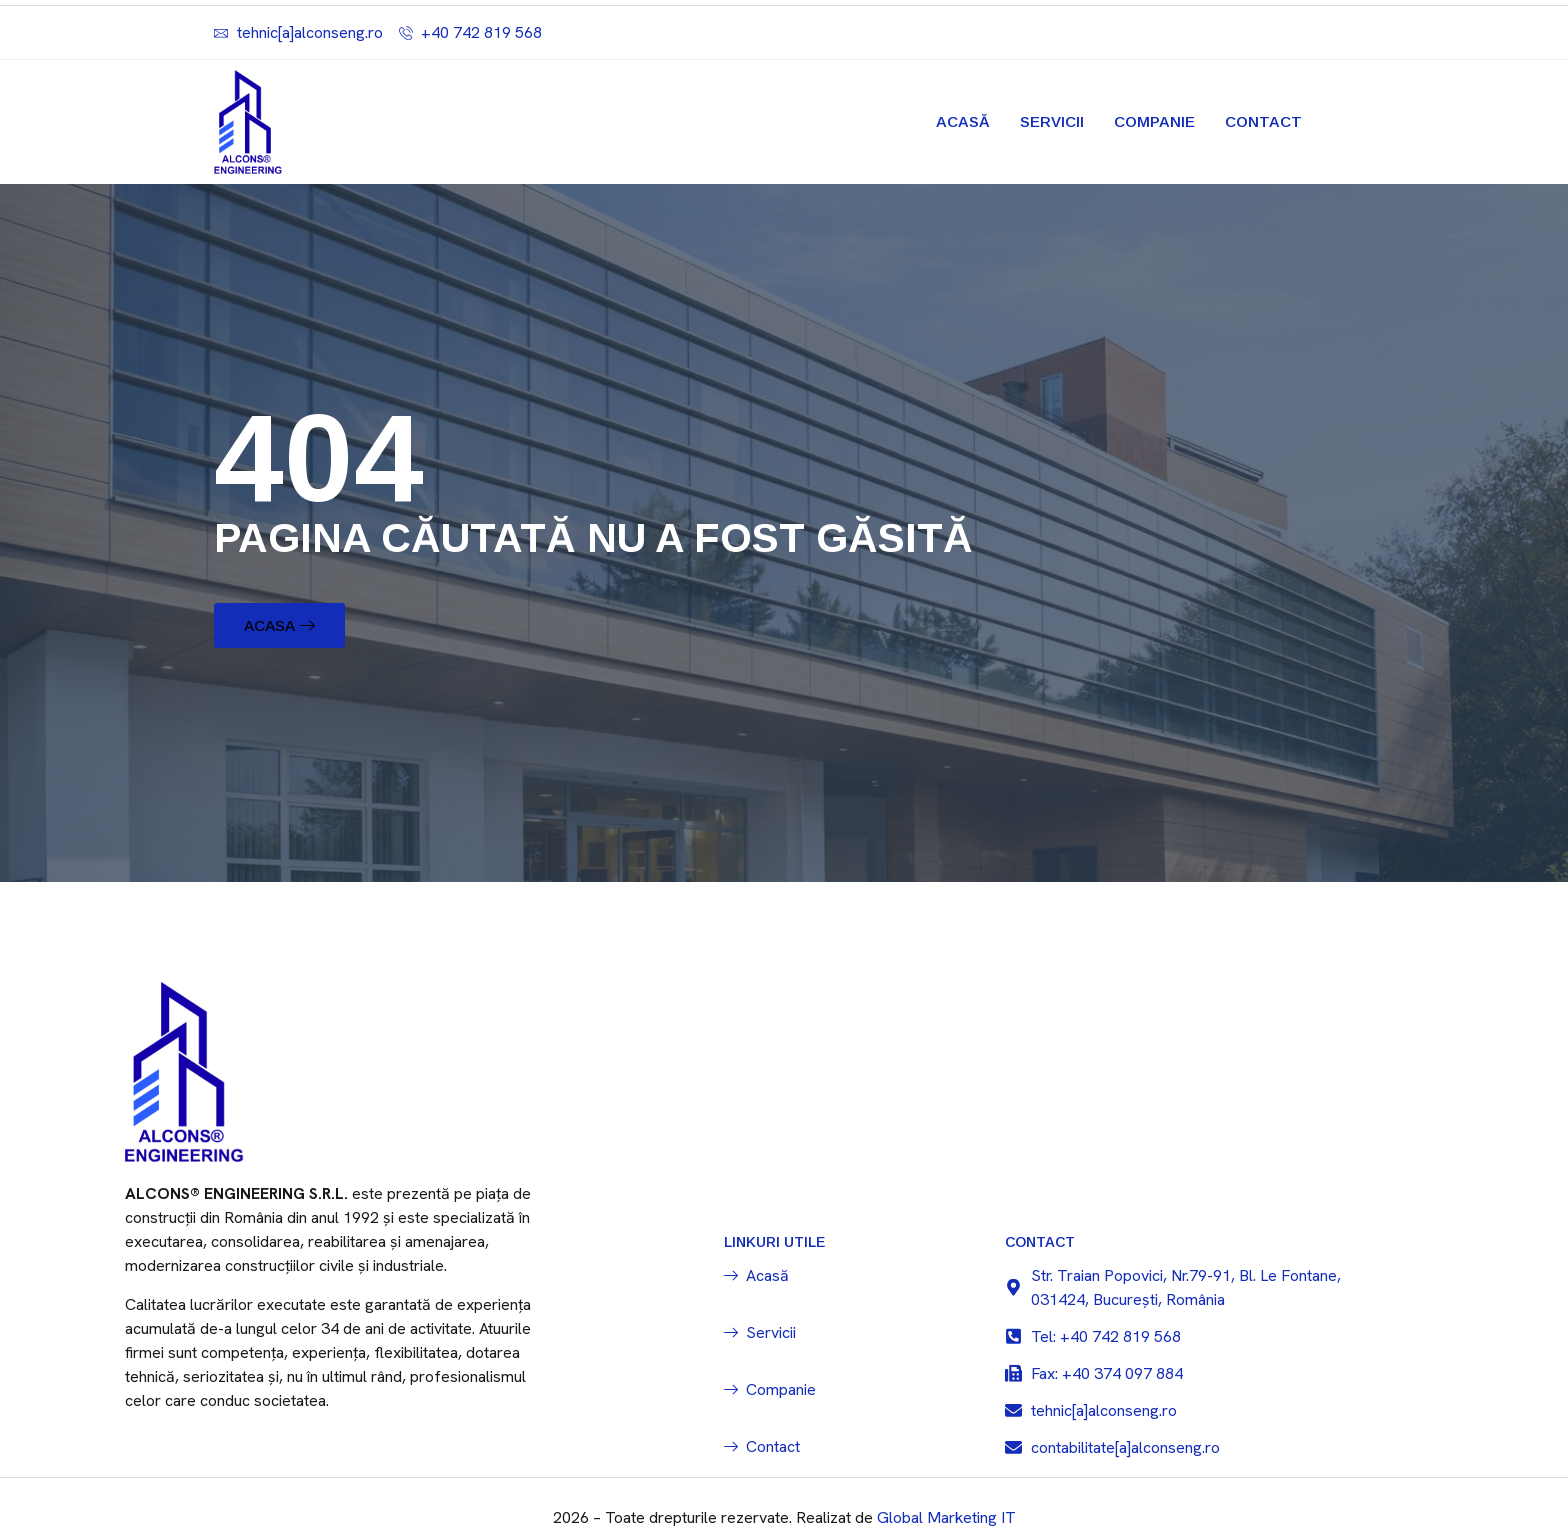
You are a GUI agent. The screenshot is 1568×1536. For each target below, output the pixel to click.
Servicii (1052, 121)
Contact (1263, 121)
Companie (1154, 121)
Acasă (963, 121)
